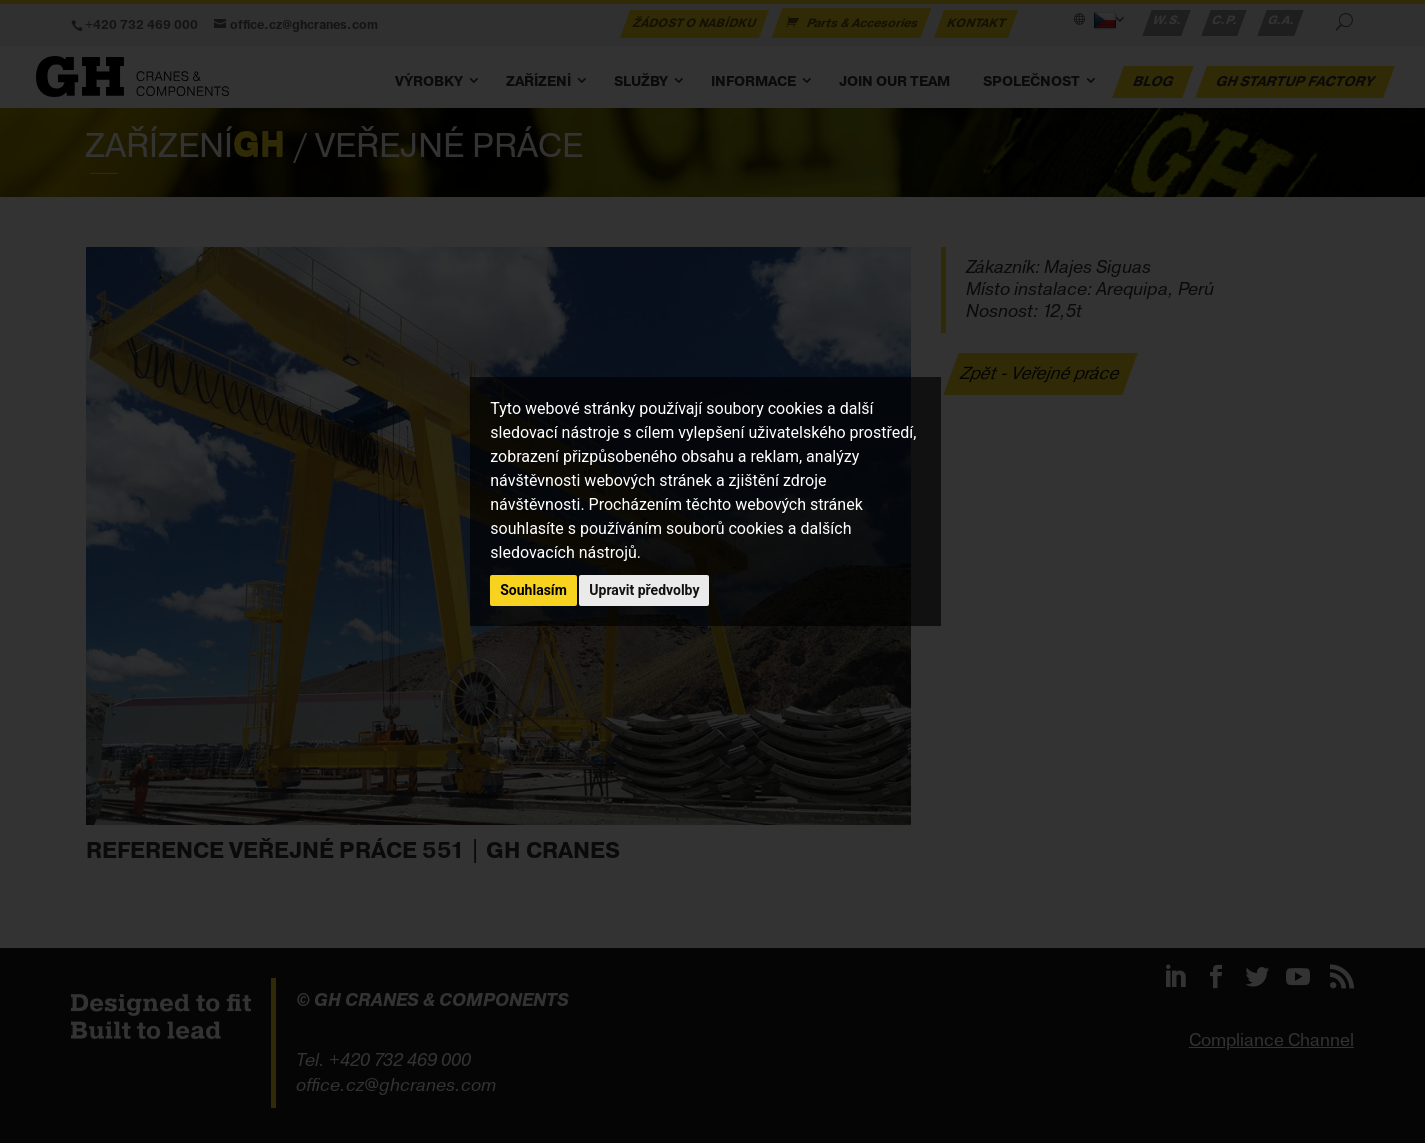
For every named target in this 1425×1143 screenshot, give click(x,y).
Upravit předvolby (644, 590)
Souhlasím (533, 590)
